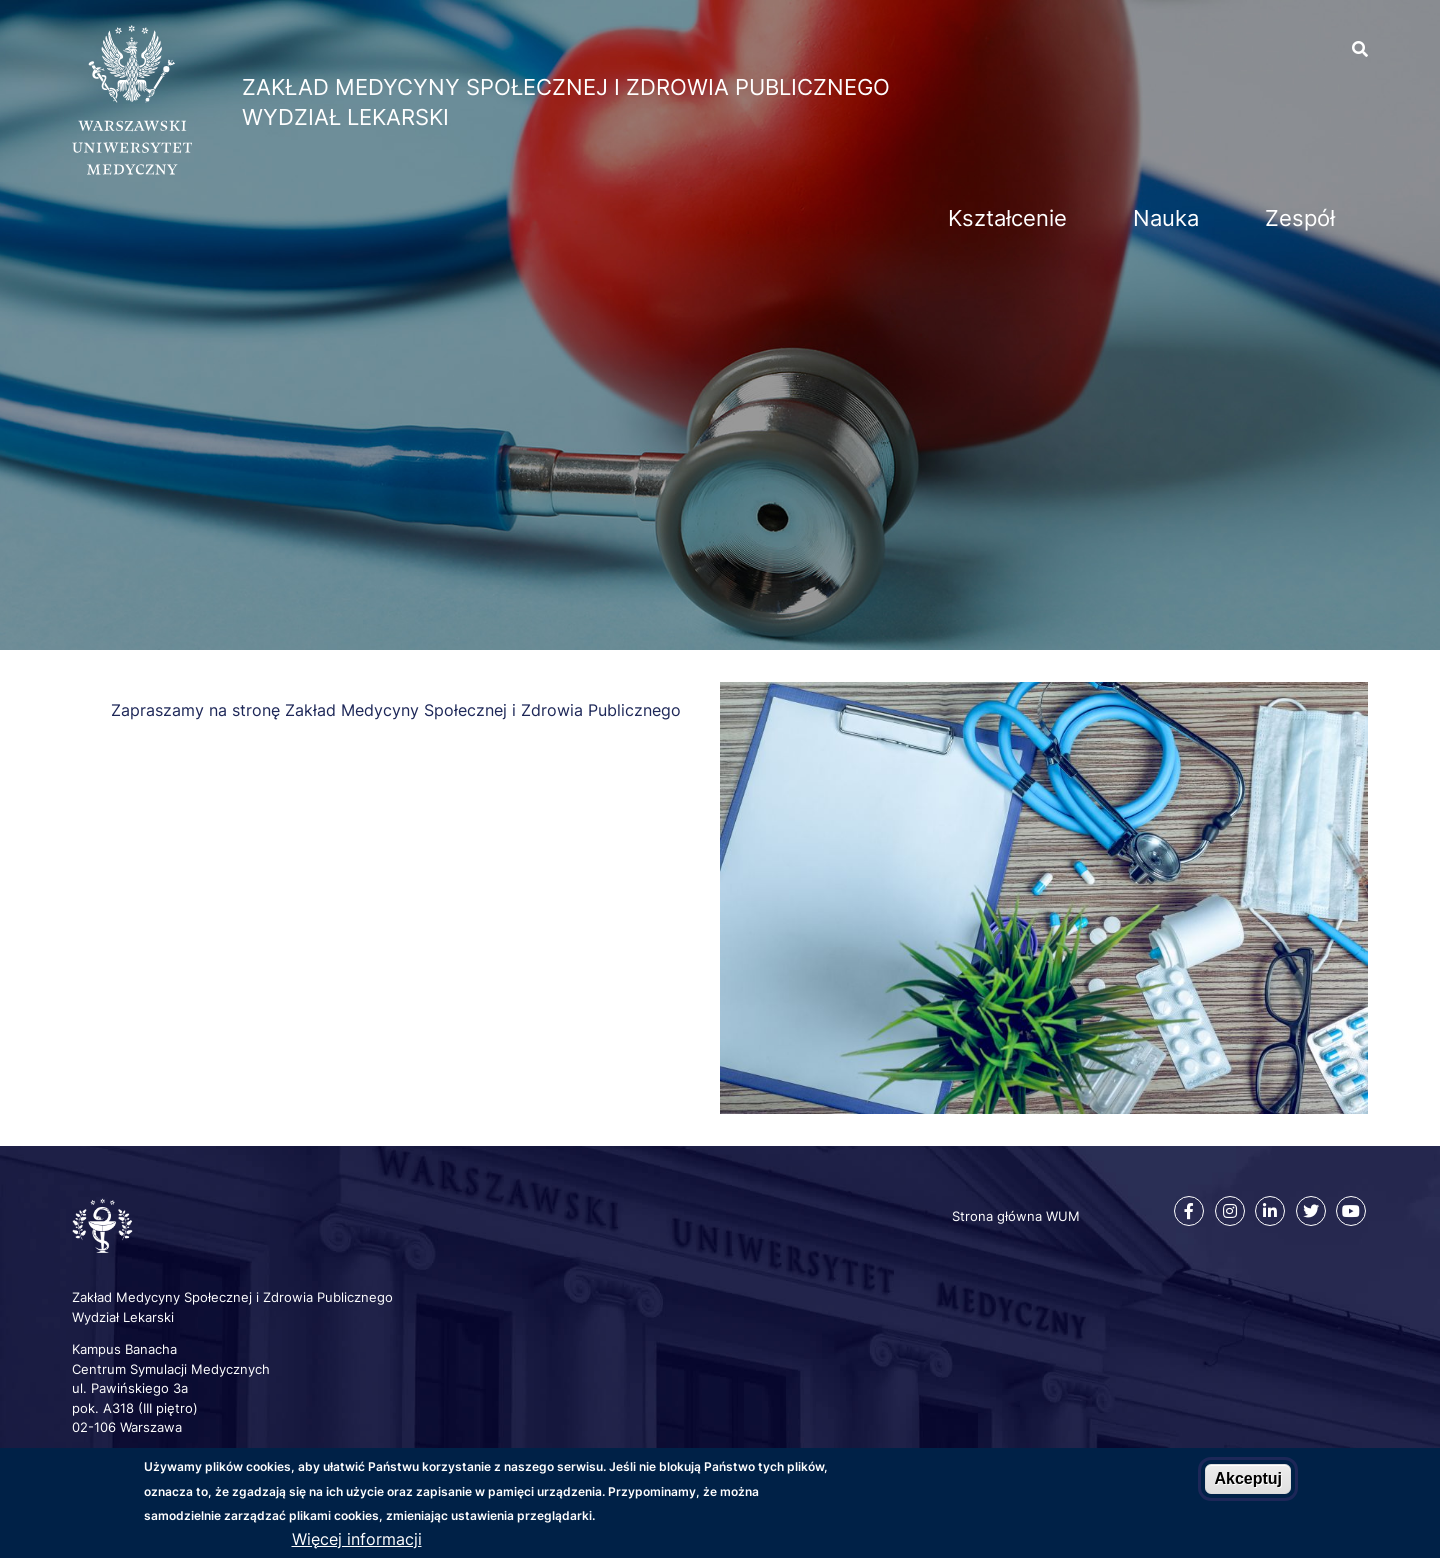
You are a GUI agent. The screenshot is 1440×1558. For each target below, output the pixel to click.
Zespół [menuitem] (1300, 218)
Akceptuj (1248, 1478)
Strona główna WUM (1016, 1216)
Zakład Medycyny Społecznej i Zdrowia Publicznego (566, 87)
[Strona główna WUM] (132, 169)
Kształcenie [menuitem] (1007, 218)
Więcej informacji (357, 1539)
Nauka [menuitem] (1166, 218)
